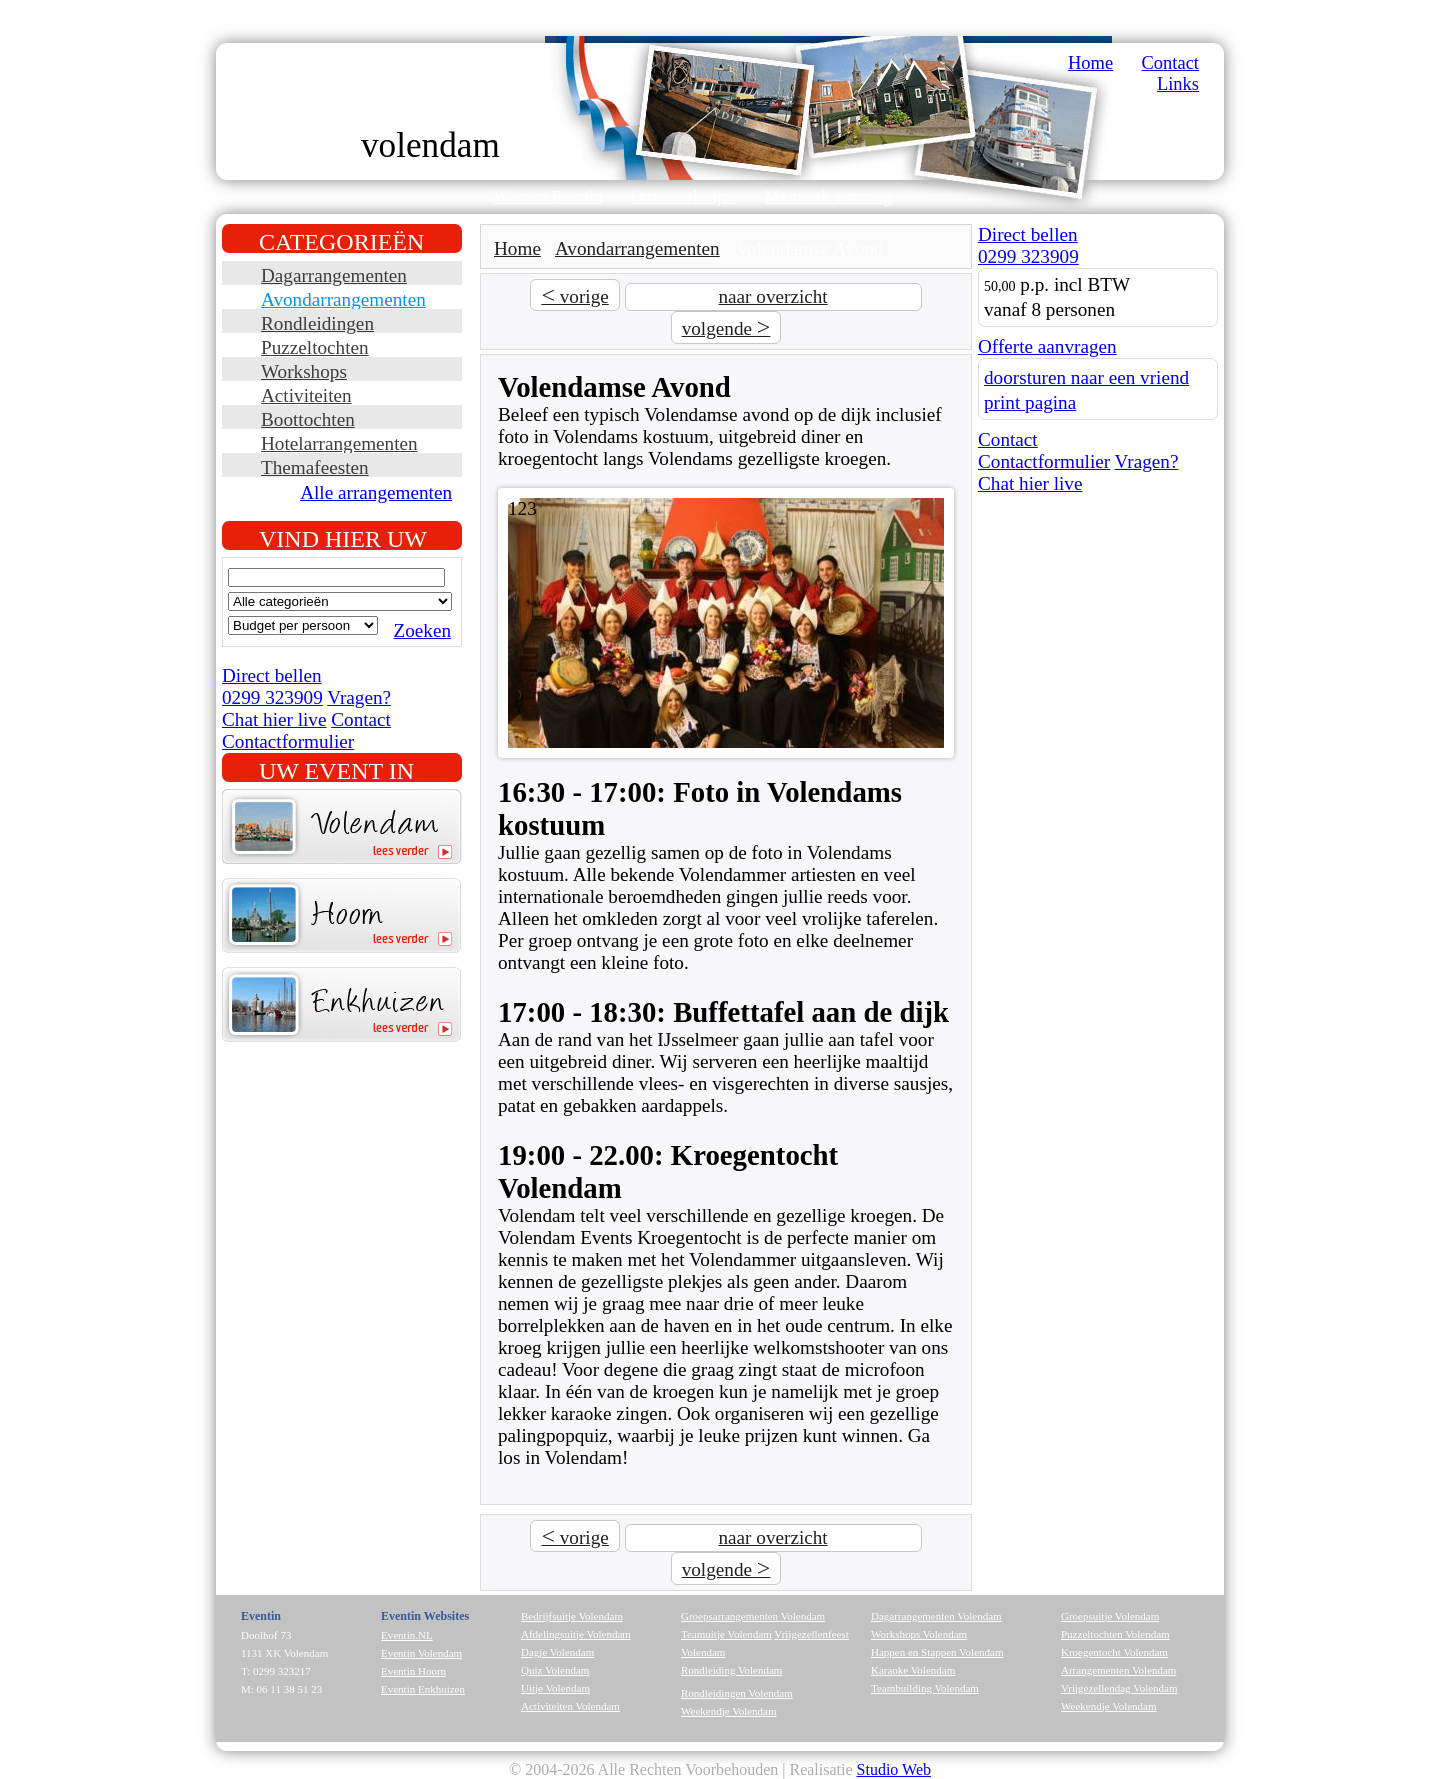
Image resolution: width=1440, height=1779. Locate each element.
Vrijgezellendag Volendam (1119, 1688)
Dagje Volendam (557, 1652)
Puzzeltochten (315, 347)
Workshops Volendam (919, 1634)
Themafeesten (315, 467)
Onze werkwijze (683, 196)
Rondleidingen (317, 323)
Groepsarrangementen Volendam (753, 1616)
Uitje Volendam (555, 1688)
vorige (574, 295)
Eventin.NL (407, 1635)
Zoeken (422, 630)
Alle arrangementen (376, 492)
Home (1090, 63)
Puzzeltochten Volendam (1115, 1634)
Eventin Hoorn (413, 1671)
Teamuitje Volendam (726, 1634)
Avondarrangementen (343, 299)
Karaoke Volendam (913, 1670)
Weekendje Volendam (729, 1711)
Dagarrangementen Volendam (936, 1616)
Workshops (304, 371)
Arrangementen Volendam (1118, 1670)
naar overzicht (772, 296)
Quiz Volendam (555, 1670)
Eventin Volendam (421, 1653)
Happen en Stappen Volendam (937, 1652)
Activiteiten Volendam (570, 1706)
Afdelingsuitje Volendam (576, 1634)
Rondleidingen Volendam (737, 1693)
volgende (726, 327)
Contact (1170, 63)
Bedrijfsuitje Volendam (572, 1616)
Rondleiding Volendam (731, 1670)
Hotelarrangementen (339, 443)
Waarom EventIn (548, 196)
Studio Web (894, 1769)
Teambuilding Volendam (925, 1688)
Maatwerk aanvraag (828, 196)
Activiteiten (306, 395)
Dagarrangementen (334, 275)
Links (1178, 84)
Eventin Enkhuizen (423, 1689)
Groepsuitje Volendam (1110, 1616)
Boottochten (308, 419)
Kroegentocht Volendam (1114, 1652)
